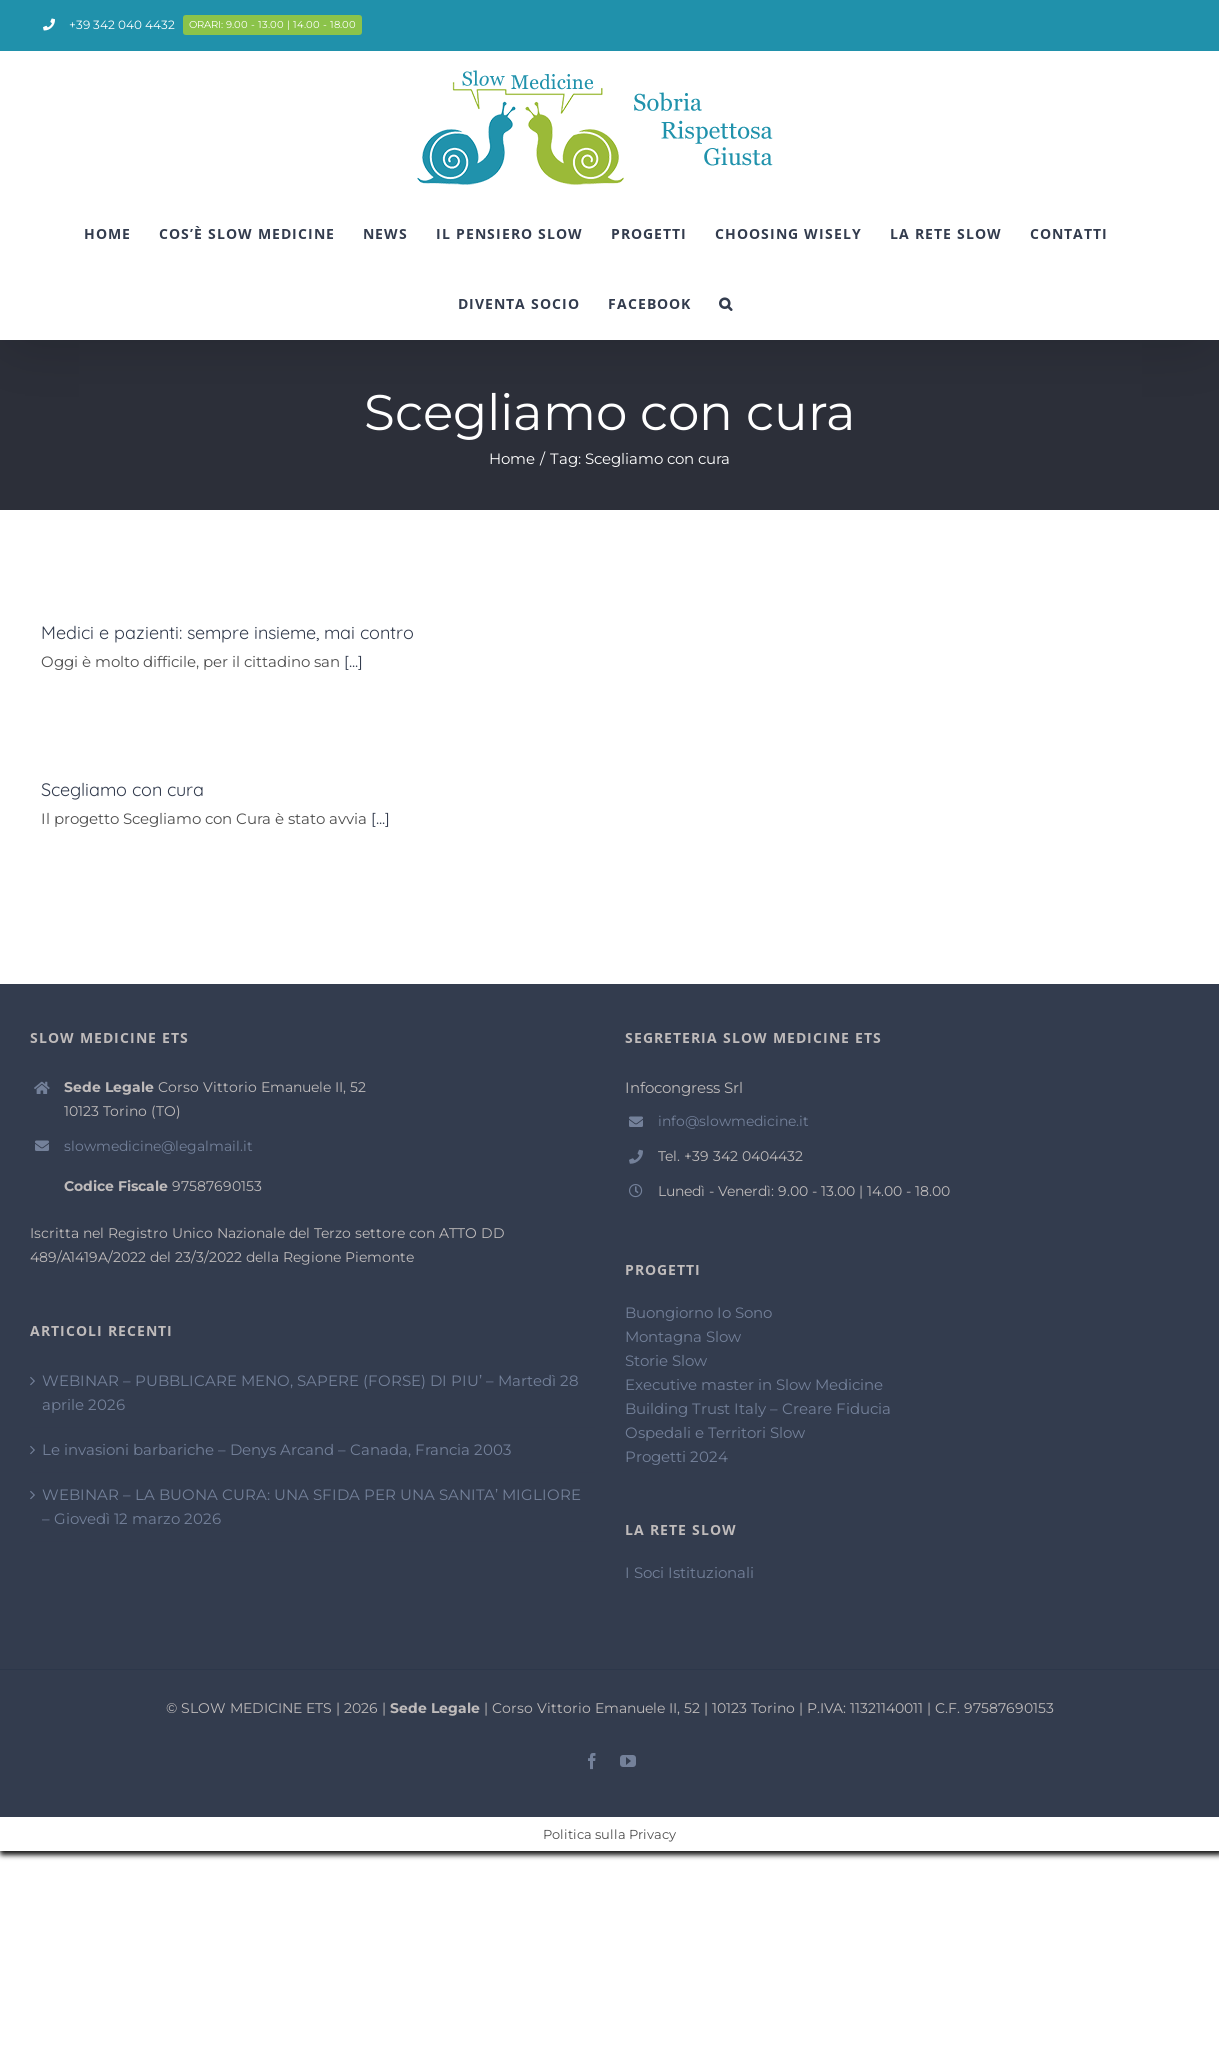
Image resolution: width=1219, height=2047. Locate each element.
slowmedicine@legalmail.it (158, 1146)
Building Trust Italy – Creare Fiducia (758, 1408)
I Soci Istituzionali (689, 1572)
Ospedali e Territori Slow (715, 1432)
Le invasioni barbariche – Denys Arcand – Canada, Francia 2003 (276, 1449)
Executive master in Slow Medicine (754, 1384)
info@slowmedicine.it (733, 1121)
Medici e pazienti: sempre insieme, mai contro (227, 632)
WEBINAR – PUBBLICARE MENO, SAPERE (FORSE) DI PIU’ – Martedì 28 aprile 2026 (310, 1392)
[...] (353, 661)
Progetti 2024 (676, 1456)
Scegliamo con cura (122, 789)
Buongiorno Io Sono (698, 1312)
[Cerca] (726, 304)
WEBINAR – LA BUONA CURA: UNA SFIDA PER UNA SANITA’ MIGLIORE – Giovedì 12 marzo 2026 (311, 1506)
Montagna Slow (683, 1336)
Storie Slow (666, 1360)
